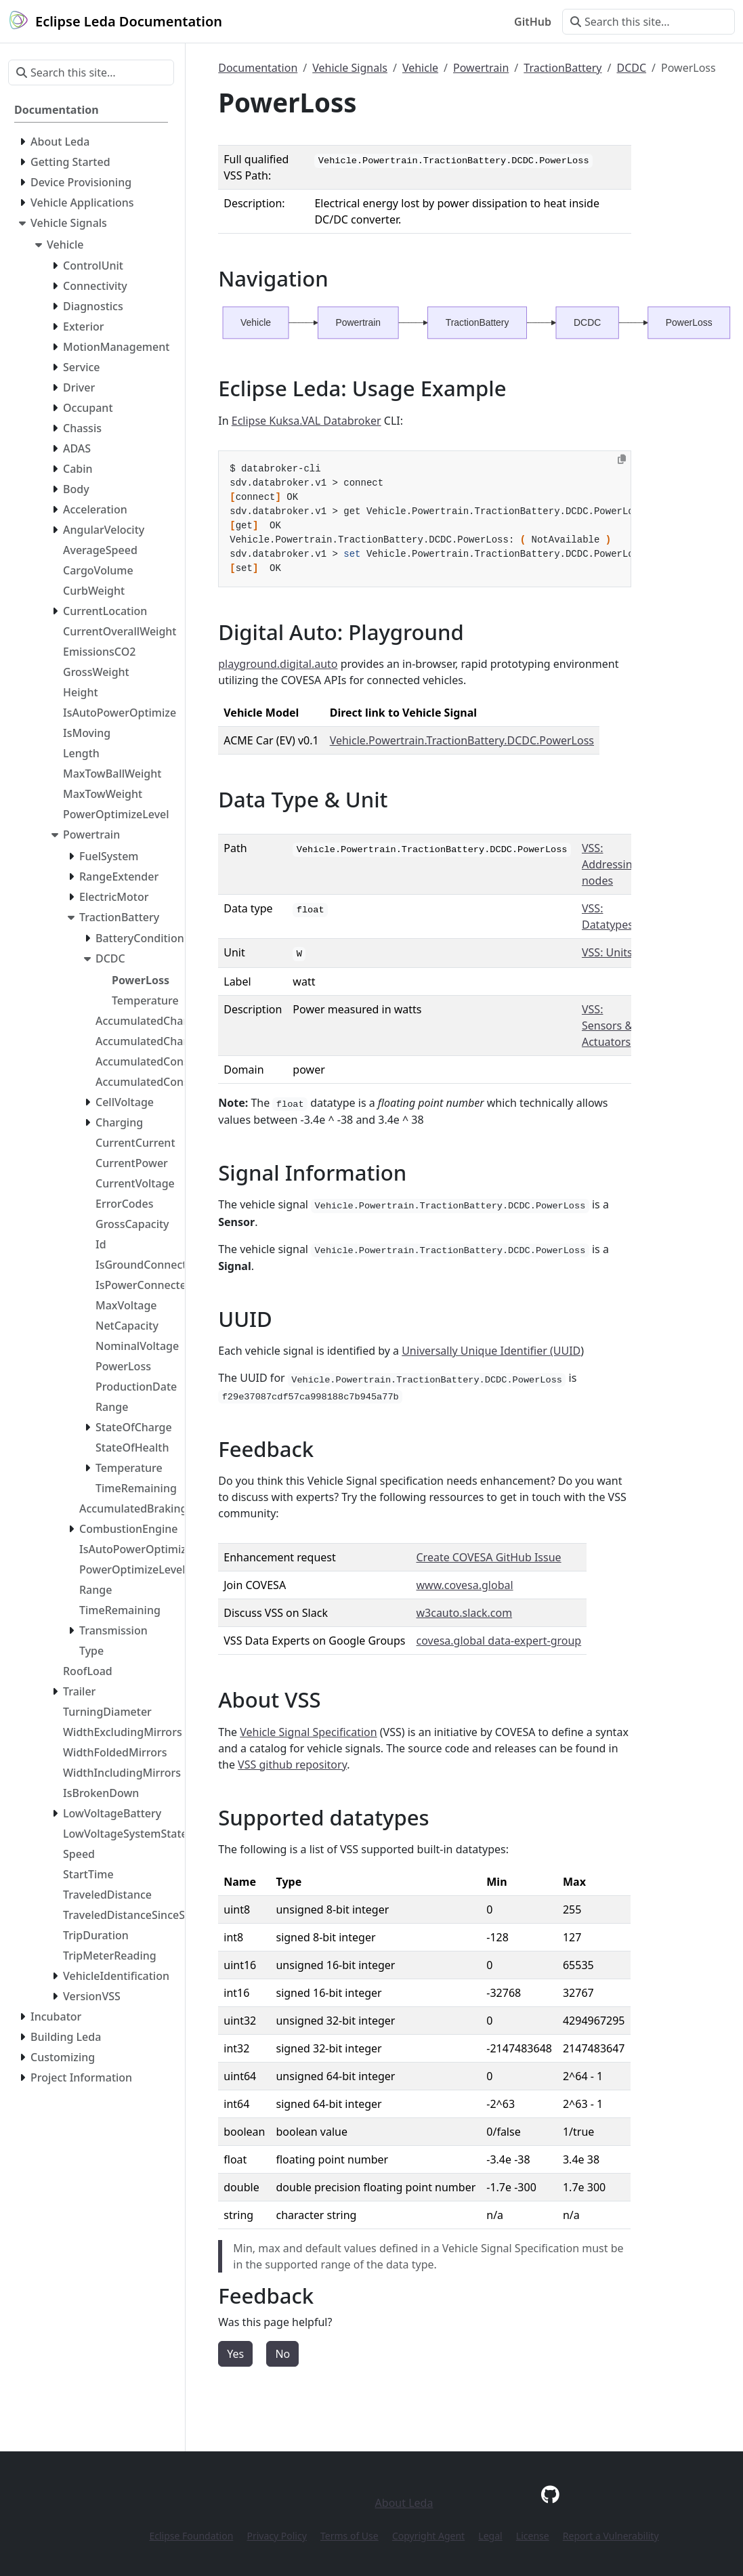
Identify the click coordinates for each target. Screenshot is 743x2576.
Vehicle (420, 67)
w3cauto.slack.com (464, 1612)
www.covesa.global (464, 1585)
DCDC (631, 67)
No (282, 2353)
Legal (490, 2535)
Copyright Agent (428, 2535)
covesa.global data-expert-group (498, 1640)
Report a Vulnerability (611, 2535)
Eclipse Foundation (191, 2535)
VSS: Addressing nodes (610, 864)
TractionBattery (562, 67)
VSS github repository (292, 1764)
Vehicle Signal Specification (308, 1732)
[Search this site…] (648, 22)
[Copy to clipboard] (622, 459)
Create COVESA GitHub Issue (488, 1557)
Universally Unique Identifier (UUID (491, 1350)
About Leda (404, 2502)
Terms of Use (349, 2535)
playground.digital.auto (277, 663)
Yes (235, 2353)
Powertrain (481, 67)
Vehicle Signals (349, 67)
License (532, 2535)
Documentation (257, 67)
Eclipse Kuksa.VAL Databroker (306, 420)
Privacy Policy (276, 2535)
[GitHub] (550, 2494)
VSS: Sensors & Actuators (607, 1025)
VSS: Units (607, 952)
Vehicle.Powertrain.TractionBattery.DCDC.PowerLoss (462, 740)
